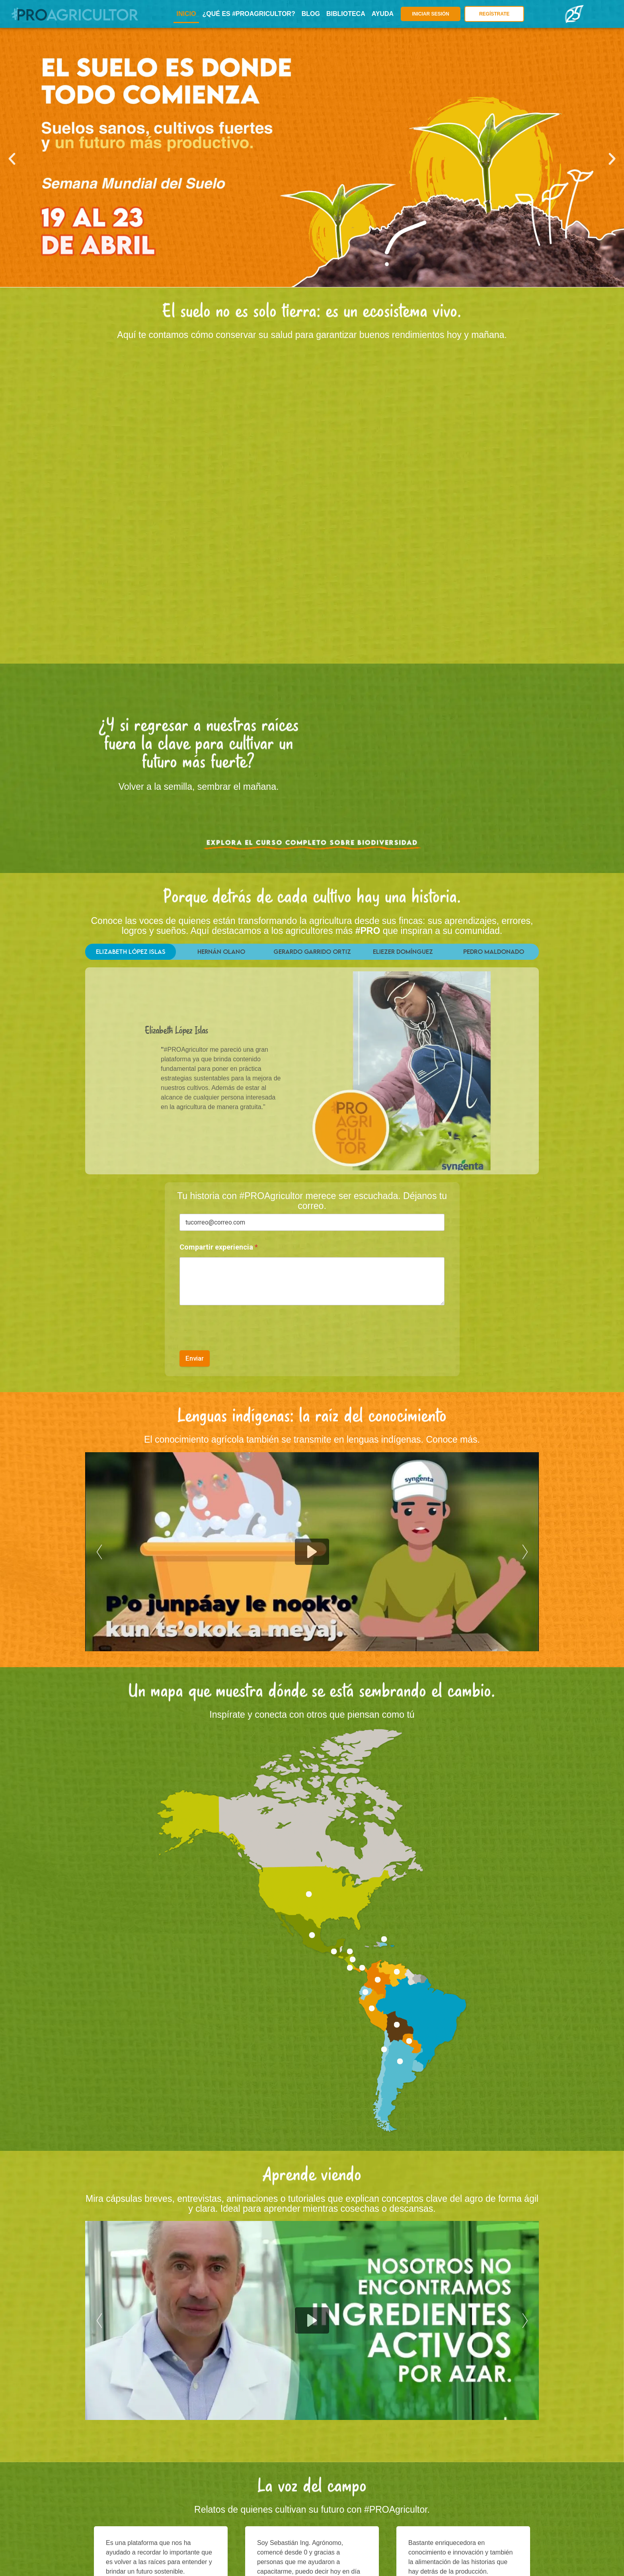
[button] (12, 159)
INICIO (186, 13)
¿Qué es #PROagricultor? (248, 13)
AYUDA (383, 13)
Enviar (194, 1358)
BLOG (311, 13)
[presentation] (239, 1345)
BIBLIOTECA (345, 13)
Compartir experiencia (218, 1247)
